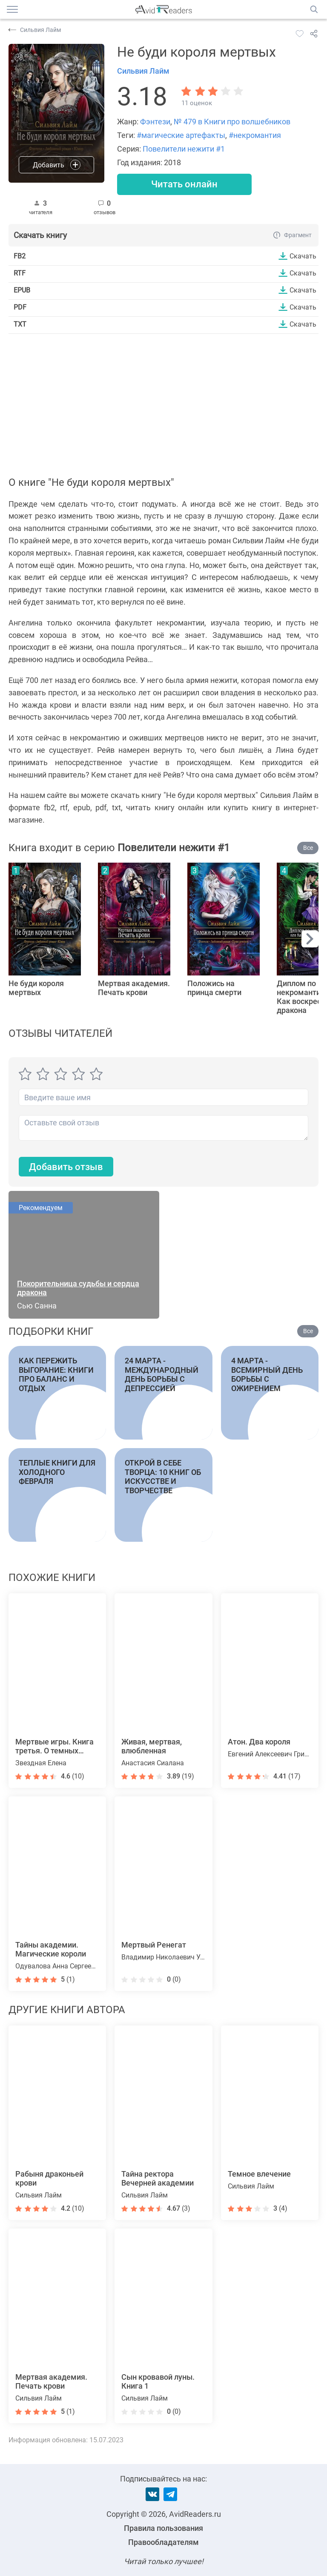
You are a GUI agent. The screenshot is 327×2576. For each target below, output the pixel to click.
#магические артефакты (181, 135)
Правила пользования (163, 2528)
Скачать (303, 256)
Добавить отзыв (66, 1167)
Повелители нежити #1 (184, 148)
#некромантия (255, 135)
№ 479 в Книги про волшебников (232, 121)
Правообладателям (163, 2542)
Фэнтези (155, 121)
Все (308, 847)
